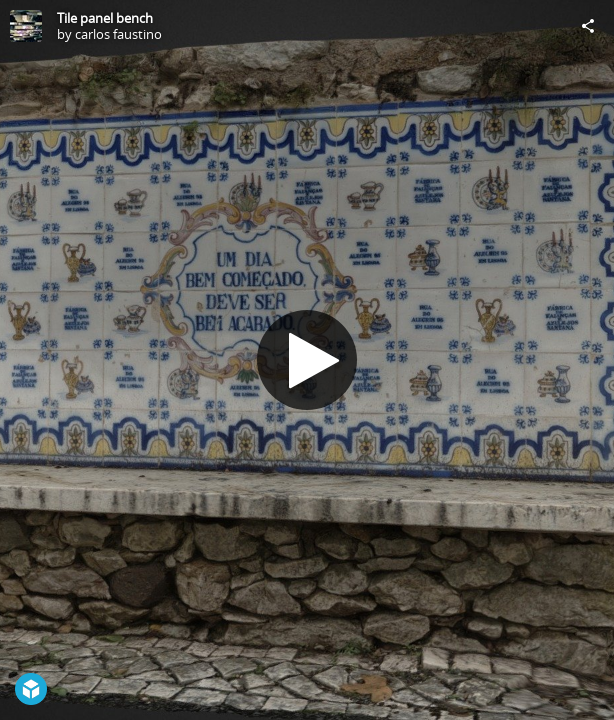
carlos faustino (118, 34)
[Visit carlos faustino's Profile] (26, 26)
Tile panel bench (105, 18)
